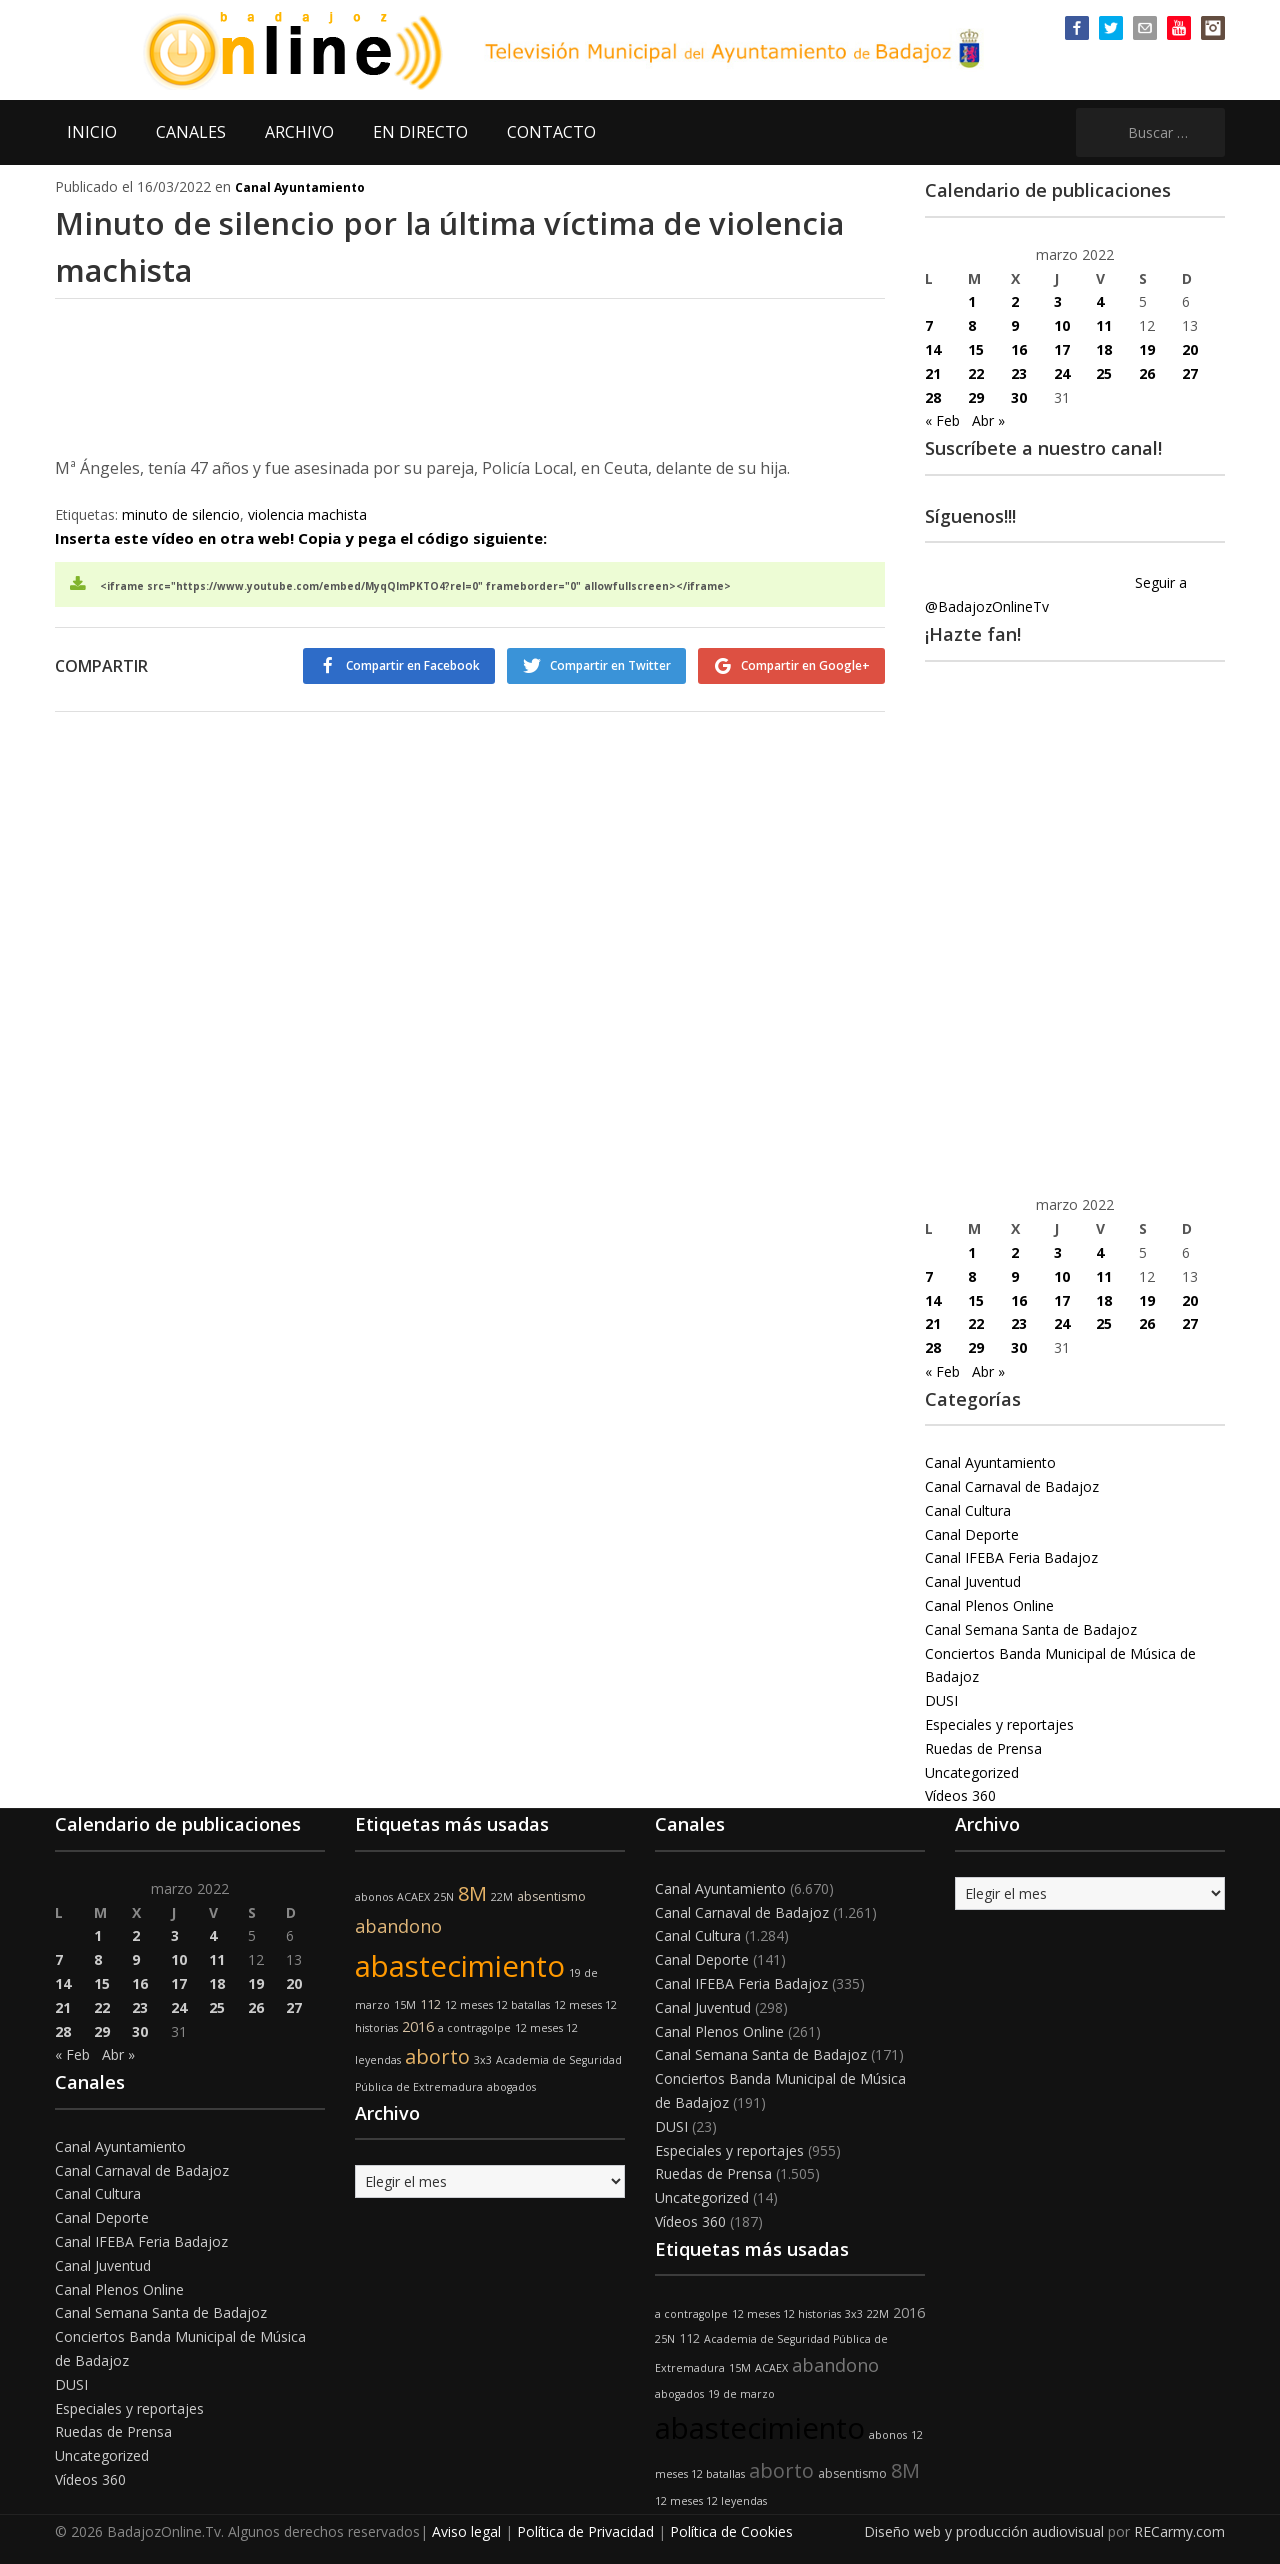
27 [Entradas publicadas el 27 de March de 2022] (1190, 373)
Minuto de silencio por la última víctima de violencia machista (425, 245)
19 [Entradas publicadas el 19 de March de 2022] (1147, 349)
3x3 (483, 2060)
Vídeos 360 (960, 1795)
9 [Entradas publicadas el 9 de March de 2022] (1015, 325)
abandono (398, 1926)
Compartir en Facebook (397, 665)
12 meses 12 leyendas (711, 2501)
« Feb (942, 420)
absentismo (551, 1896)
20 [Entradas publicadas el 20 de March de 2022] (1190, 349)
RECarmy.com (1179, 2531)
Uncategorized (972, 1772)
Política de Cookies (731, 2531)
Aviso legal (466, 2531)
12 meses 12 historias (786, 2314)
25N (444, 1897)
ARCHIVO (299, 132)
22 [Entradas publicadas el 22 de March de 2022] (976, 373)
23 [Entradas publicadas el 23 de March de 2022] (1019, 373)
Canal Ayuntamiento (300, 187)
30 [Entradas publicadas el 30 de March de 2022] (1019, 397)
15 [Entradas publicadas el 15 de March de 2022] (976, 349)
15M (405, 2005)
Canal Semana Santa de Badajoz (1031, 1629)
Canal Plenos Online (989, 1605)
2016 (418, 2026)
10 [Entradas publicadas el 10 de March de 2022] (1062, 325)
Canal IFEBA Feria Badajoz (1011, 1557)
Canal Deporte (972, 1534)
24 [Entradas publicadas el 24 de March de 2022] (1062, 373)
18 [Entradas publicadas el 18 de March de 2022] (1104, 349)
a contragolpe (474, 2028)
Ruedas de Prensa (983, 1748)
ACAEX (413, 1897)
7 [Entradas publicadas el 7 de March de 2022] (929, 325)
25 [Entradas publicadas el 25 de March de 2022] (1104, 373)
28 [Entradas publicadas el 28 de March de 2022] (933, 397)
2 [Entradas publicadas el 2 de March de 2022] (1015, 301)
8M (472, 1893)
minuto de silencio (181, 514)
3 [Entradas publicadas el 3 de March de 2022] (1058, 301)
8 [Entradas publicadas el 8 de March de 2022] (972, 325)
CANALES (191, 132)
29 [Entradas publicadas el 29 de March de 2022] (976, 397)
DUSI (941, 1700)
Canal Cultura (968, 1510)
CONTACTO (551, 132)
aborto (437, 2056)
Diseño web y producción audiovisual (984, 2531)
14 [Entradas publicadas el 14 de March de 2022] (933, 349)
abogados (511, 2087)
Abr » (988, 420)
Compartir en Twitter (602, 665)
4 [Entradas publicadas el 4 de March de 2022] (1100, 301)
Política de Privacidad (585, 2531)
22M (502, 1897)
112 (430, 2004)
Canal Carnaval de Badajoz (1012, 1486)
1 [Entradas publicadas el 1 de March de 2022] (972, 301)
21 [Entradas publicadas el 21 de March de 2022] (933, 373)
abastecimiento (460, 1966)
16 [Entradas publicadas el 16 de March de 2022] (1019, 349)
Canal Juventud (973, 1581)
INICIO (92, 132)
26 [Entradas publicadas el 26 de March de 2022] (1147, 373)
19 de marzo (741, 2394)
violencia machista (307, 514)
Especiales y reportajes (999, 1724)
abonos (374, 1897)
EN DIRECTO (420, 132)
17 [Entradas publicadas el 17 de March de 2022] (1062, 349)
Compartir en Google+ (805, 665)
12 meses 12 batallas (497, 2005)
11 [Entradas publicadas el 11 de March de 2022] (1104, 325)
